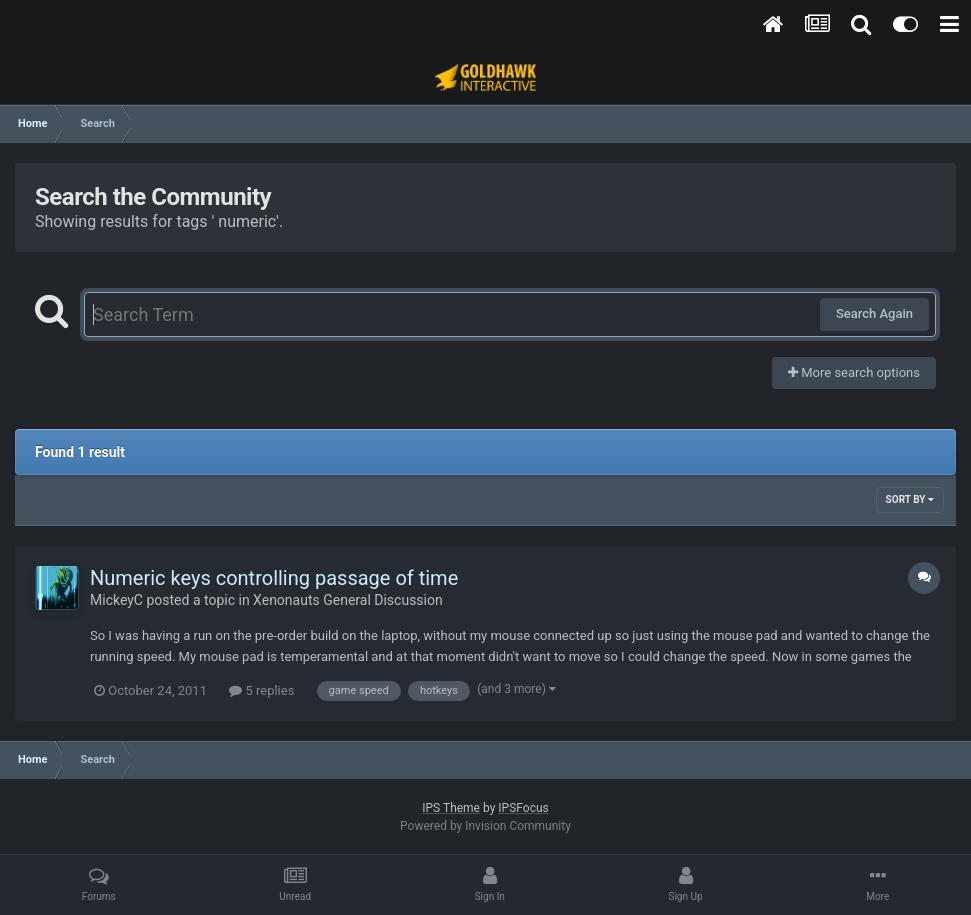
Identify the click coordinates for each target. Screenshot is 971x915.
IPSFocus (523, 808)
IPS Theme (451, 808)
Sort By (910, 499)
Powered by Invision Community (485, 826)
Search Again (874, 313)
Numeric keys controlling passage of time (274, 578)
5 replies (261, 690)
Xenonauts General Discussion (348, 600)
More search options (854, 372)
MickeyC (116, 600)
